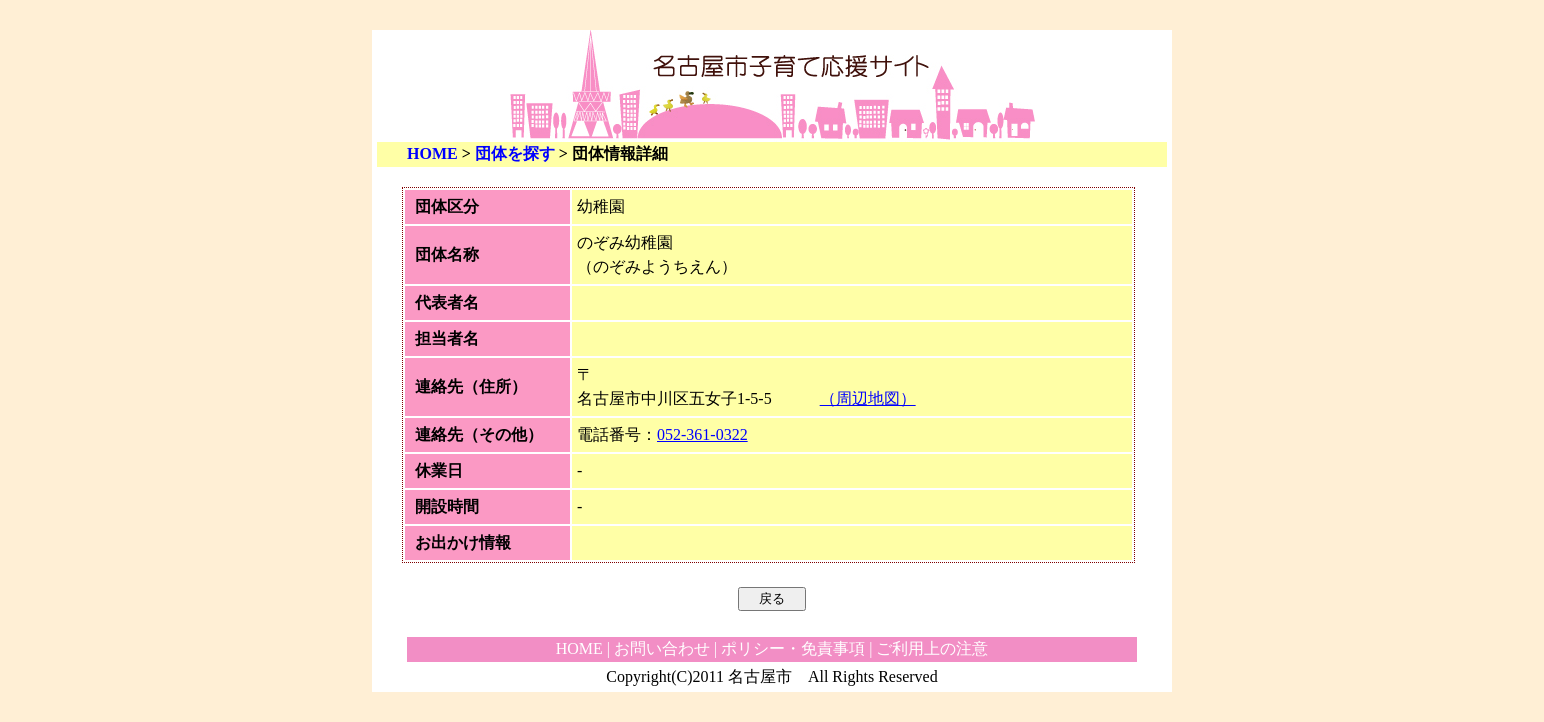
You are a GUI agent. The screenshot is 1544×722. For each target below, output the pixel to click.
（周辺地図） (868, 398)
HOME (432, 153)
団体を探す (515, 153)
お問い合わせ (662, 648)
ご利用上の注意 (932, 648)
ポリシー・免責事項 (793, 648)
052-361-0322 (702, 434)
